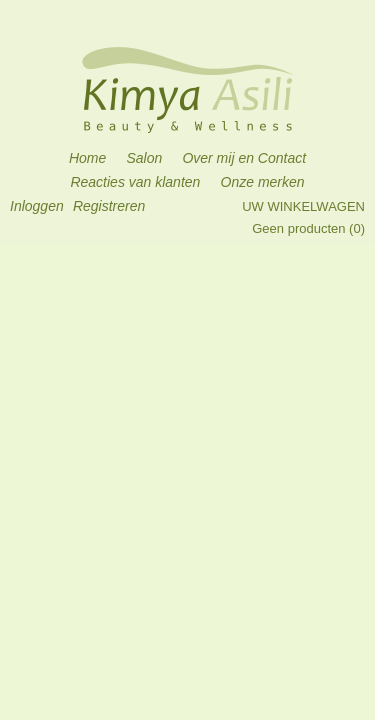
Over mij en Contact (244, 158)
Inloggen (37, 206)
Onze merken (263, 182)
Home (87, 158)
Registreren (109, 206)
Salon (144, 158)
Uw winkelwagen (303, 206)
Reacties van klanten (135, 182)
